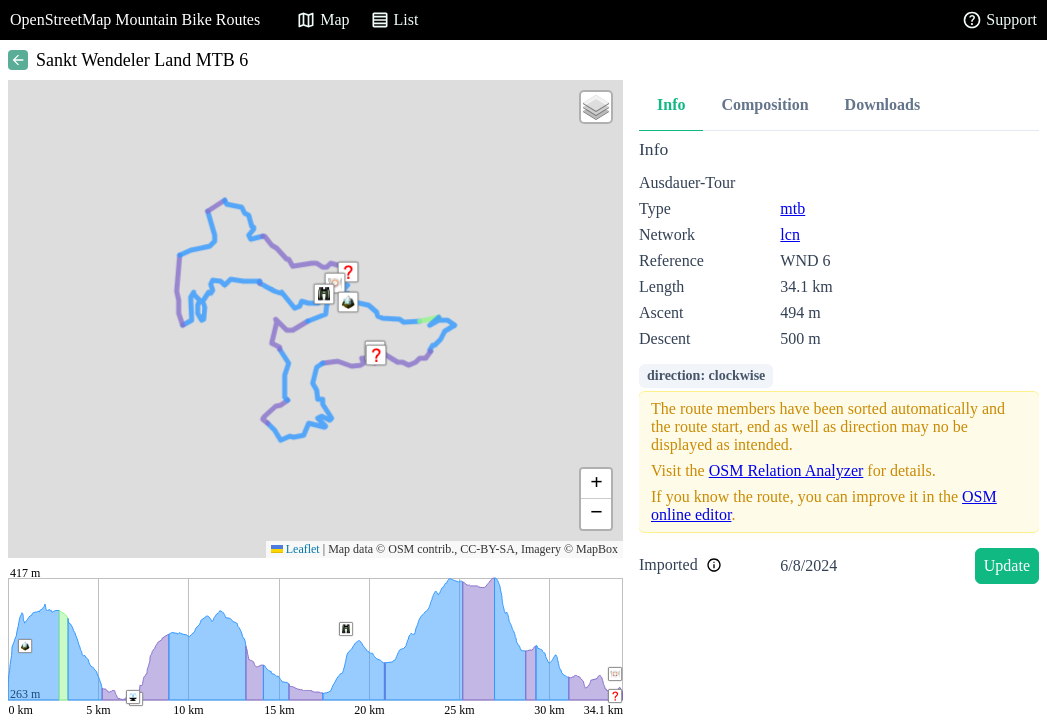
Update (1007, 565)
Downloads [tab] (883, 104)
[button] (376, 355)
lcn (790, 234)
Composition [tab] (764, 104)
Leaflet (295, 549)
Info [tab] (671, 104)
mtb (792, 208)
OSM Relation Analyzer (786, 470)
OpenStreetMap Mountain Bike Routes (135, 19)
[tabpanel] (839, 365)
